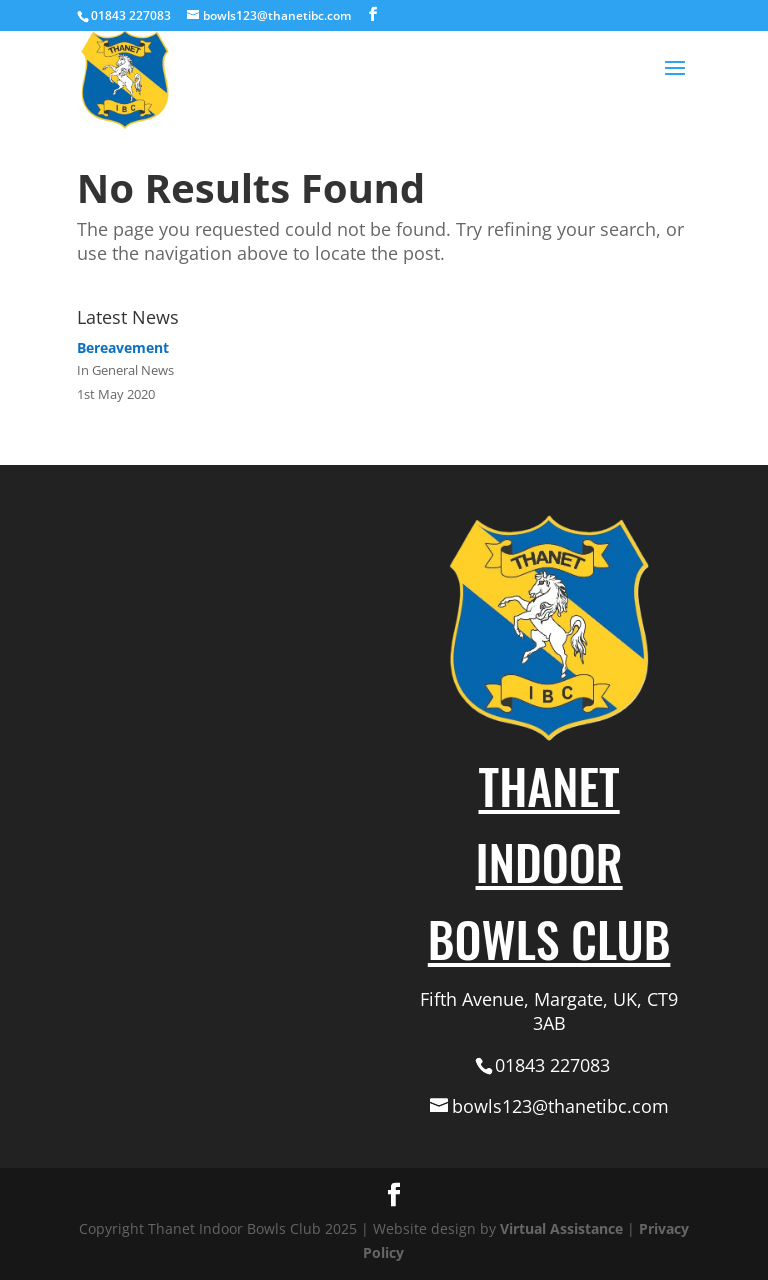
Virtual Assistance (561, 1228)
